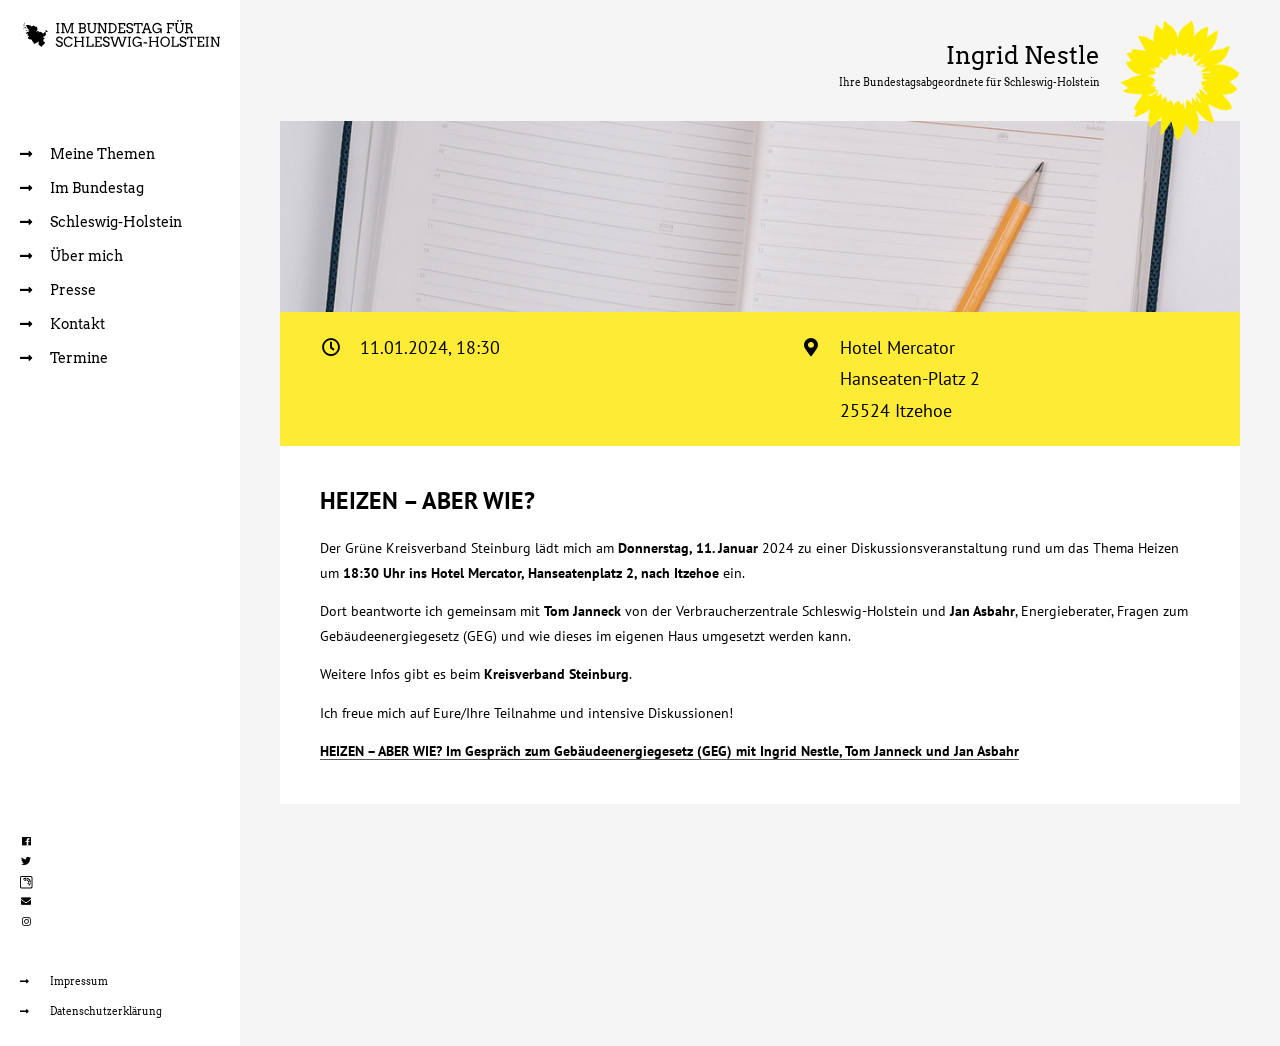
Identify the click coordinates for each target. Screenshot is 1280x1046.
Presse (58, 290)
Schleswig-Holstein (101, 222)
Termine (64, 358)
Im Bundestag (82, 188)
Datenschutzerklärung (91, 1011)
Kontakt (62, 324)
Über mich (71, 256)
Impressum (64, 981)
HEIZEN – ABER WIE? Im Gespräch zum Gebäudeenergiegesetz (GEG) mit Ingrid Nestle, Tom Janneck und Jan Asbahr (669, 751)
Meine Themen (87, 154)
